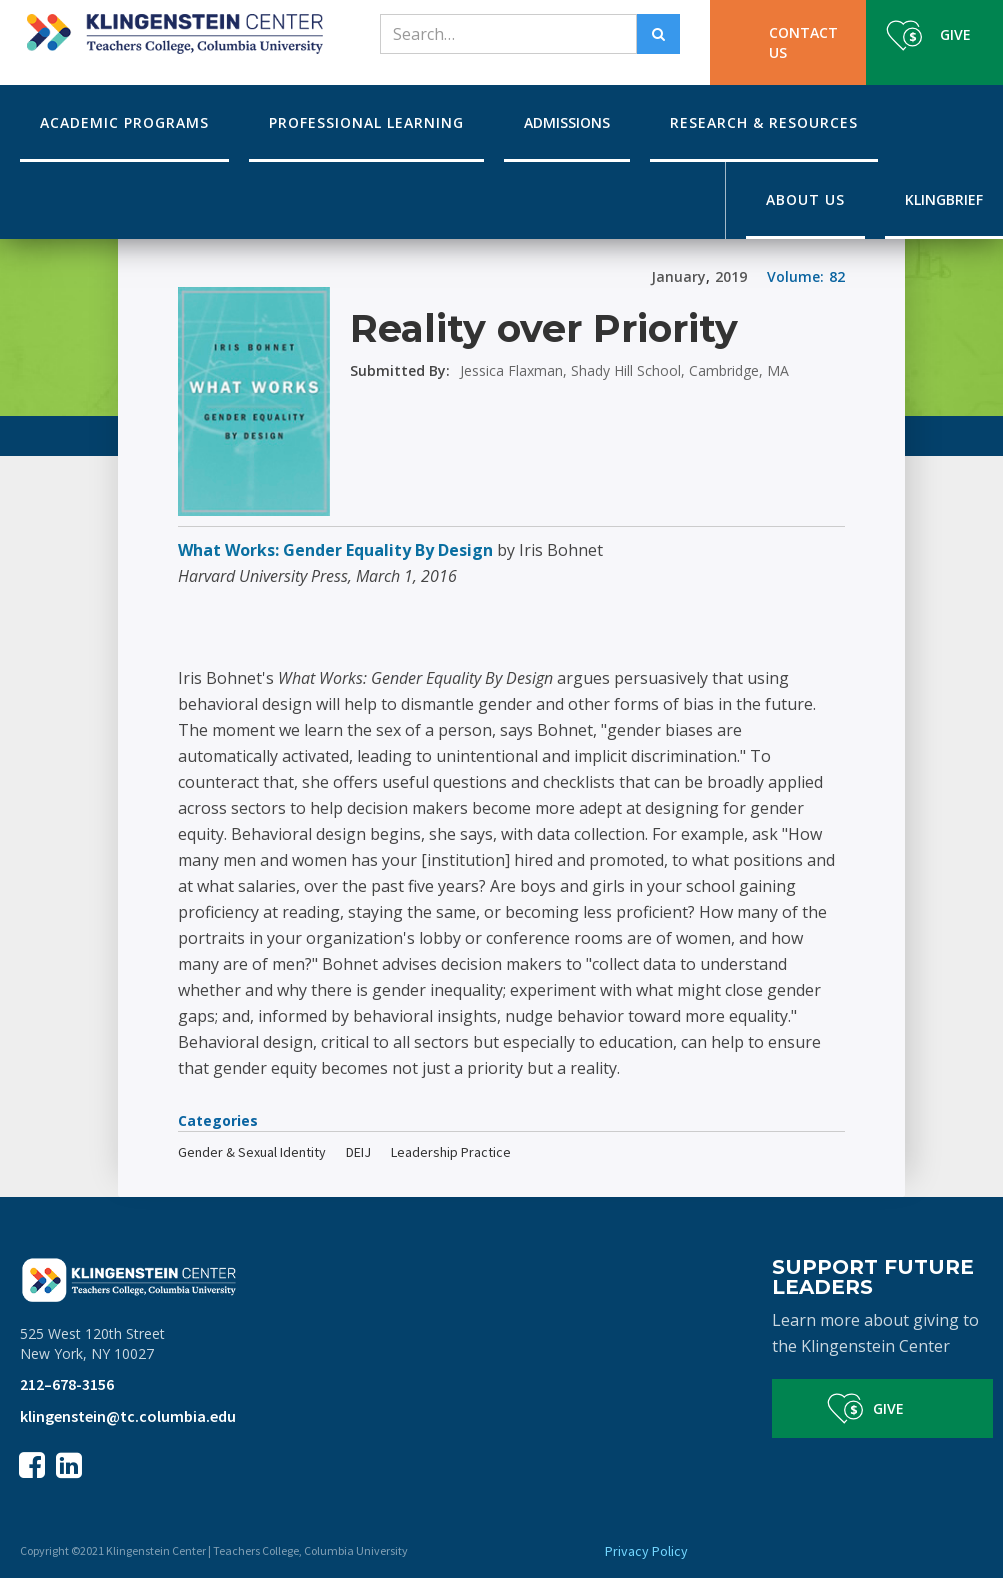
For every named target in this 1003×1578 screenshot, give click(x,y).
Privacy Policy (646, 1551)
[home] (171, 27)
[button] (124, 123)
